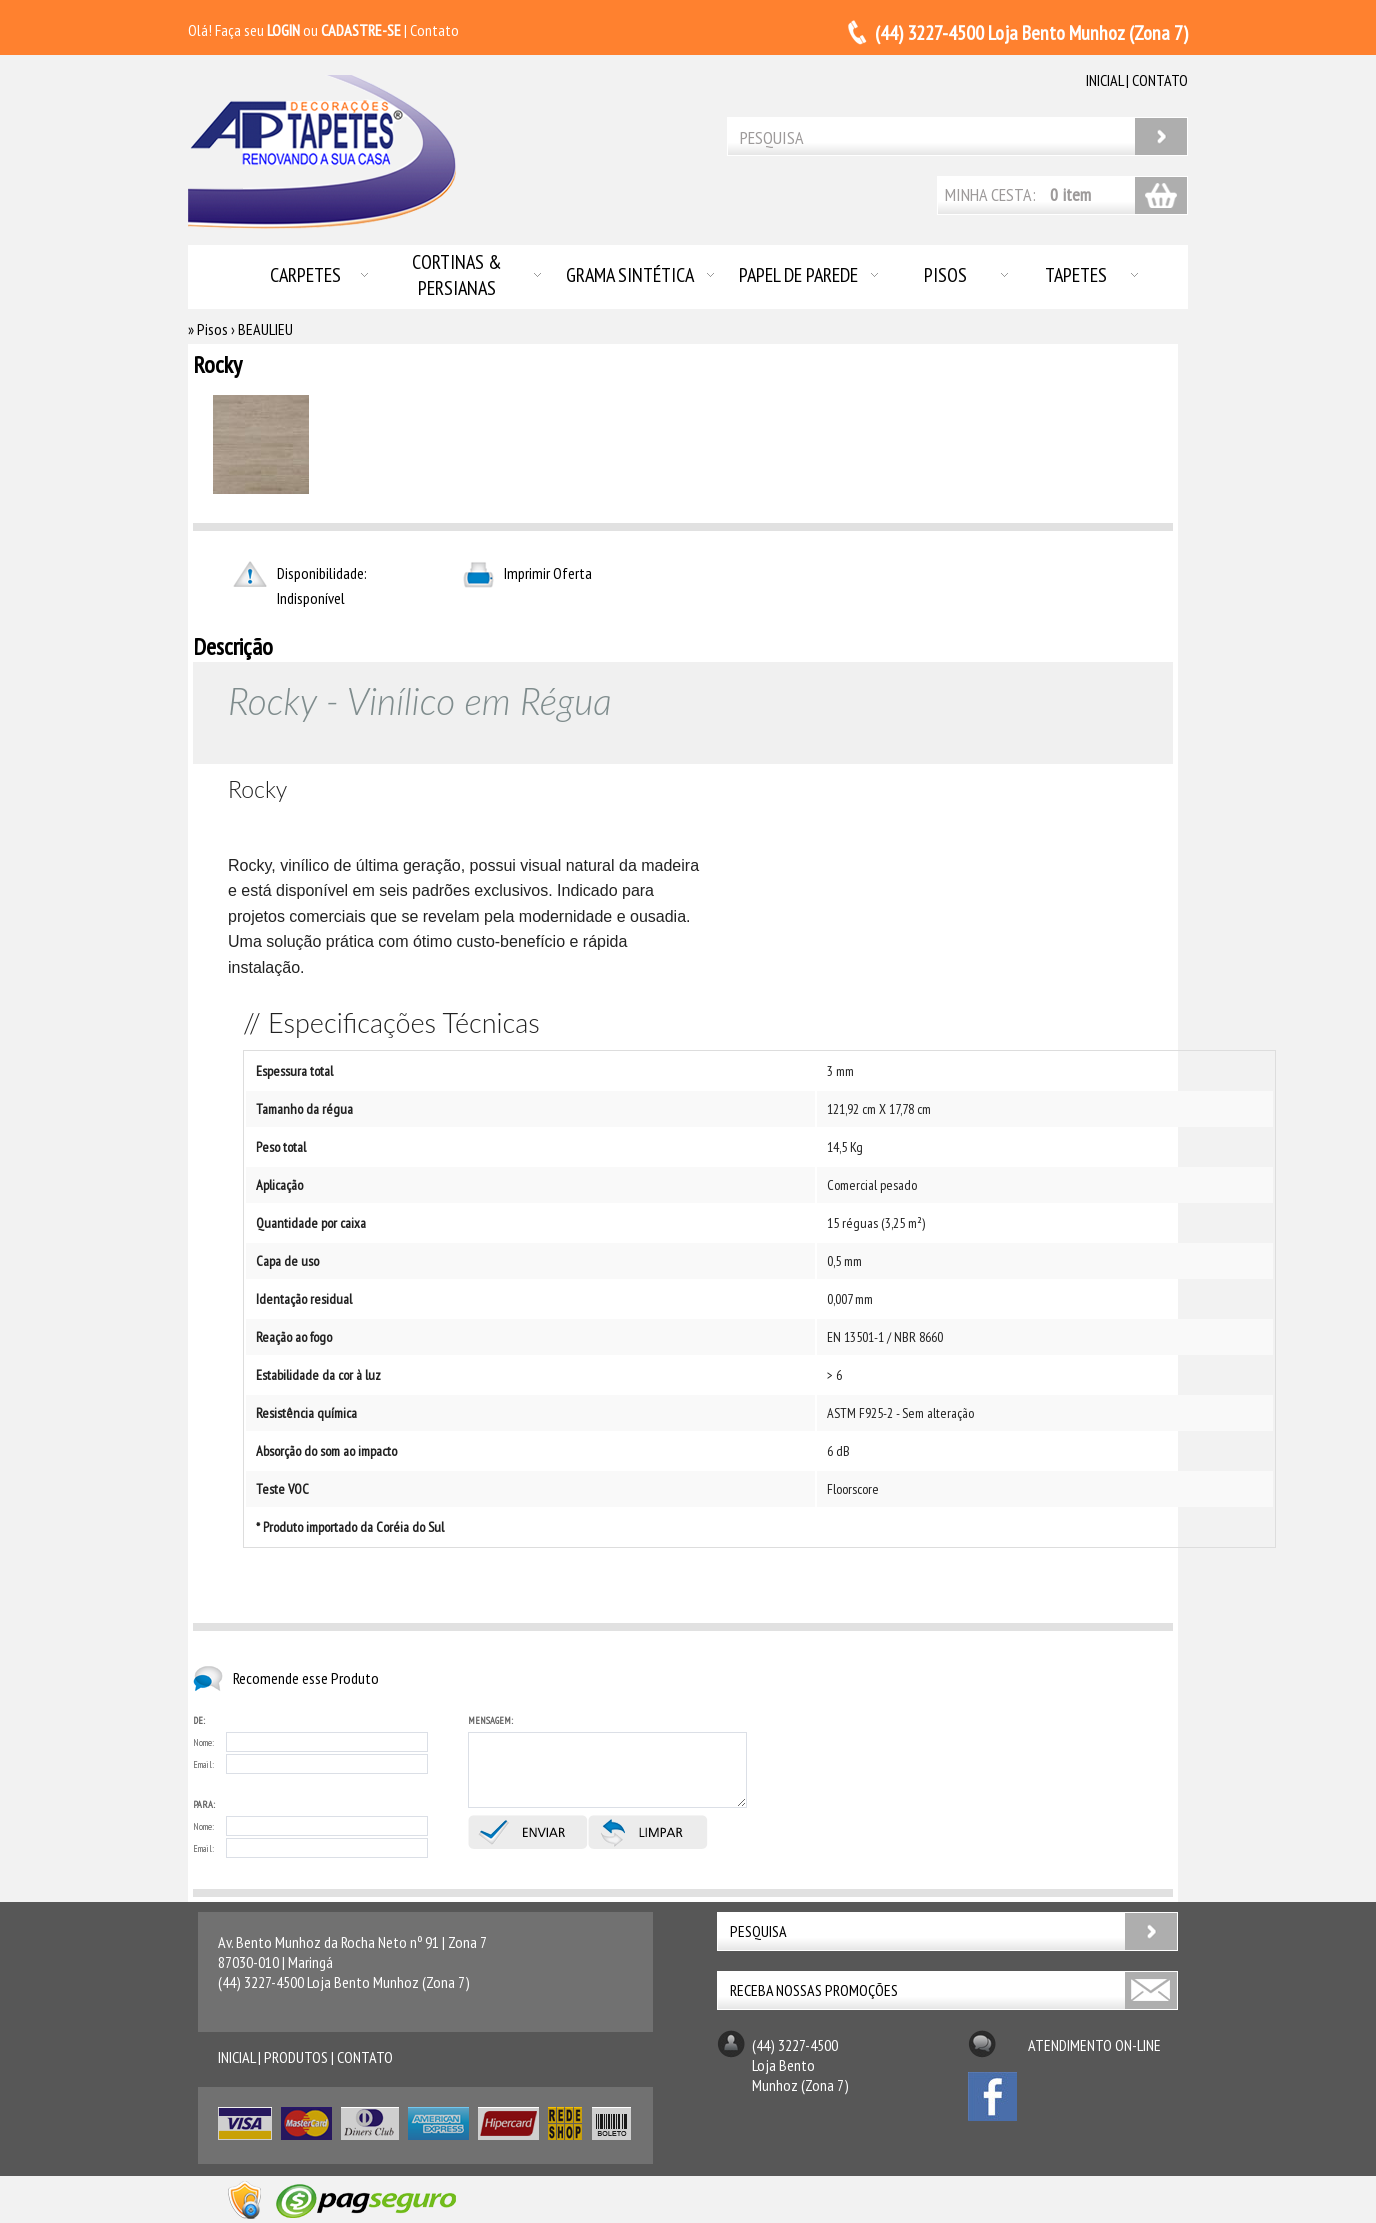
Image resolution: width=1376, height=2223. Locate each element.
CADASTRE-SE (361, 30)
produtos (296, 2057)
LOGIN (283, 30)
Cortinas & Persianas (457, 275)
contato (1160, 80)
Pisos (945, 275)
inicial (1104, 80)
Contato (434, 30)
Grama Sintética (630, 275)
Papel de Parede (798, 275)
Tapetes (1076, 275)
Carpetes (305, 275)
